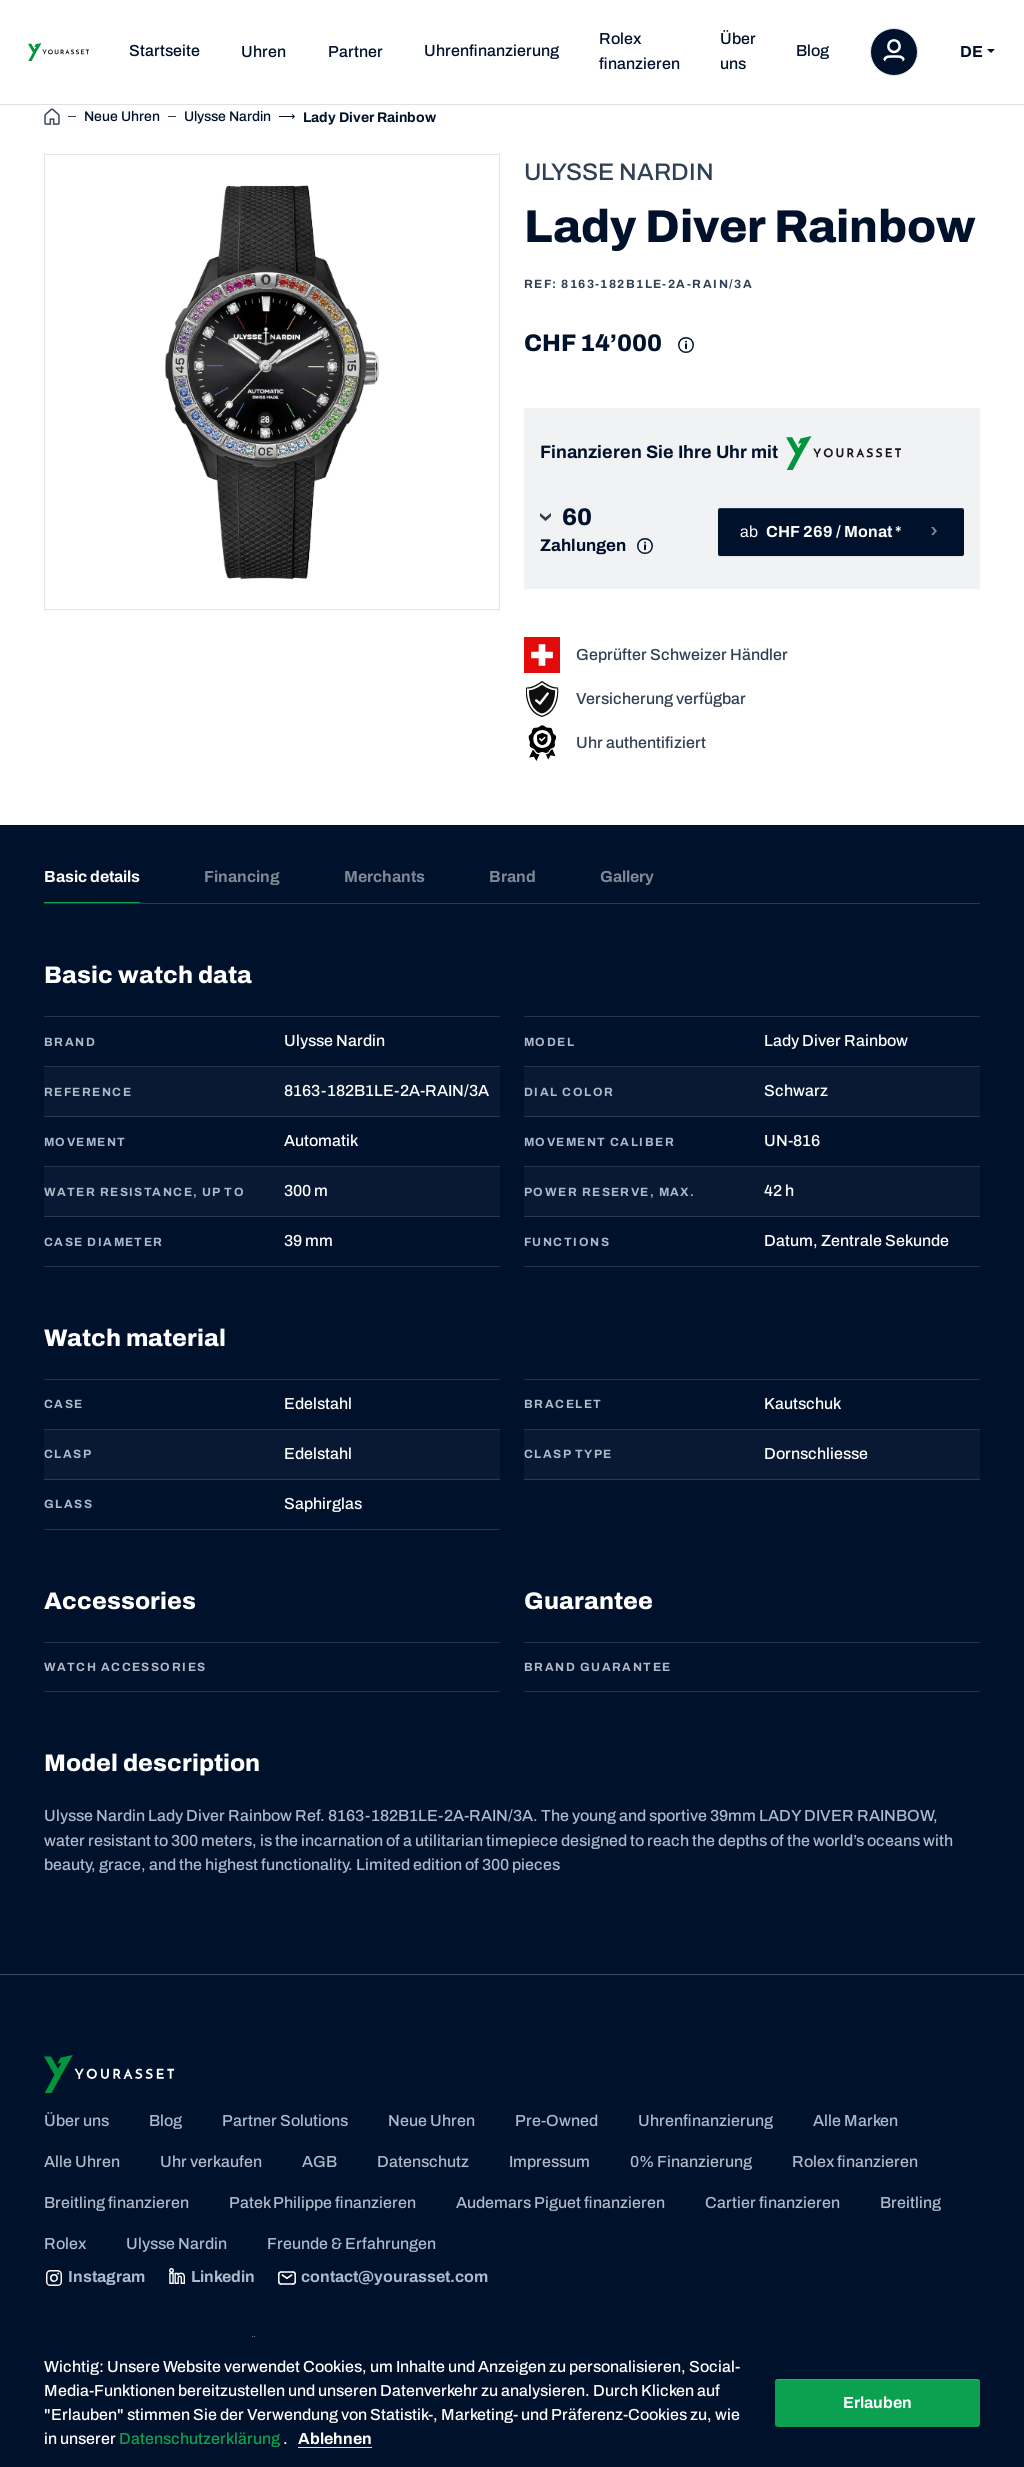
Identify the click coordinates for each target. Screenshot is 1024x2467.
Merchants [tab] (384, 876)
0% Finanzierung (691, 2161)
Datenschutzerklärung (201, 2438)
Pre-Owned (556, 2120)
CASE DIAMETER (104, 1242)
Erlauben (877, 2402)
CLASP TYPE (568, 1454)
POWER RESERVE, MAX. (609, 1192)
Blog (812, 50)
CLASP (68, 1454)
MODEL (549, 1042)
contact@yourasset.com (382, 2278)
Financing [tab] (242, 876)
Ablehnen (335, 2438)
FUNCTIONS (567, 1242)
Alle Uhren (82, 2161)
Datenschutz (423, 2161)
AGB (319, 2161)
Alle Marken (855, 2120)
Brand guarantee (598, 1667)
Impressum (549, 2161)
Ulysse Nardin (176, 2243)
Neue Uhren (431, 2120)
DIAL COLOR (569, 1092)
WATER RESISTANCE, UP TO (144, 1192)
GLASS (68, 1504)
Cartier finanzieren (772, 2202)
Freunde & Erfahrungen (351, 2243)
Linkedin (211, 2278)
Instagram (94, 2278)
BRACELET (563, 1404)
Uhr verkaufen (211, 2161)
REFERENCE (88, 1092)
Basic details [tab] (92, 876)
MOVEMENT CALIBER (599, 1142)
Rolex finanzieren (639, 51)
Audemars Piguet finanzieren (560, 2202)
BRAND (70, 1042)
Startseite (164, 50)
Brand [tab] (512, 876)
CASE (64, 1404)
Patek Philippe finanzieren (322, 2202)
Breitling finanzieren (116, 2202)
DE (971, 51)
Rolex (65, 2243)
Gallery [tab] (627, 876)
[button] (602, 531)
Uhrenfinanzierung (491, 50)
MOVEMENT (85, 1142)
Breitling (910, 2202)
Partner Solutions (285, 2120)
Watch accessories (125, 1667)
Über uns (738, 51)
